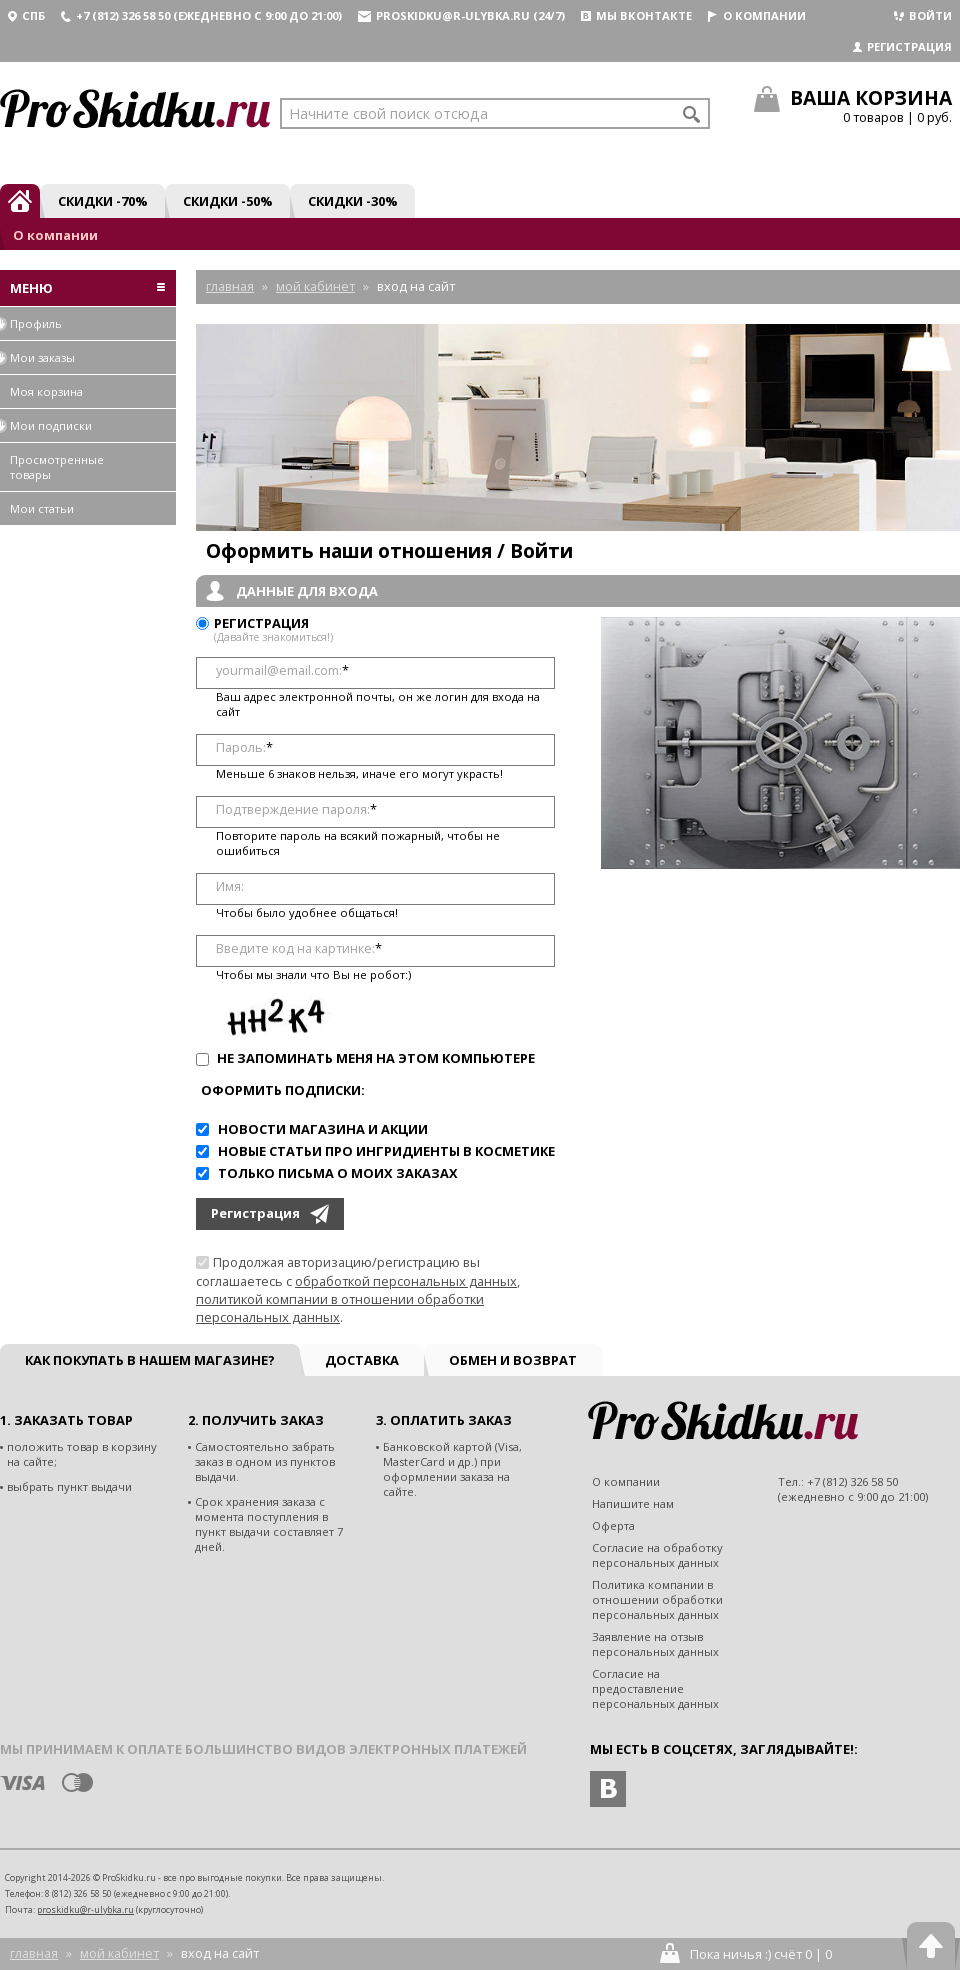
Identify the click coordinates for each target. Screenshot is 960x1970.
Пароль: (244, 747)
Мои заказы (37, 357)
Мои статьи (42, 508)
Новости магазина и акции (323, 1129)
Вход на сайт (220, 1953)
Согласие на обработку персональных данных (657, 1555)
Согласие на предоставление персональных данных (655, 1688)
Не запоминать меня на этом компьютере (374, 1058)
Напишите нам (633, 1503)
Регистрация (902, 46)
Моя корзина (46, 391)
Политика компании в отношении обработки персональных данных (657, 1599)
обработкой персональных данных (406, 1281)
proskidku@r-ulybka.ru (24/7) (461, 15)
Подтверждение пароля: (296, 809)
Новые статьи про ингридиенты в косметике (386, 1151)
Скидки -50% (227, 201)
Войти (923, 15)
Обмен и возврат (513, 1360)
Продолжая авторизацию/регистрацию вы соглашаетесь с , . (358, 1289)
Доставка (362, 1360)
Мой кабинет (119, 1953)
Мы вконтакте (636, 15)
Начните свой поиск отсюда (388, 114)
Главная (34, 1953)
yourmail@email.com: (282, 670)
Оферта (613, 1525)
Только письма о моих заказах (338, 1173)
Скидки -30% (352, 201)
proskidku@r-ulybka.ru (85, 1909)
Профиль (31, 323)
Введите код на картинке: (299, 948)
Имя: (230, 886)
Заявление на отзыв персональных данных (655, 1644)
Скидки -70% (102, 201)
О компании (757, 15)
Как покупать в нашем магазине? (150, 1360)
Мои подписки (46, 425)
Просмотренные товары (57, 467)
